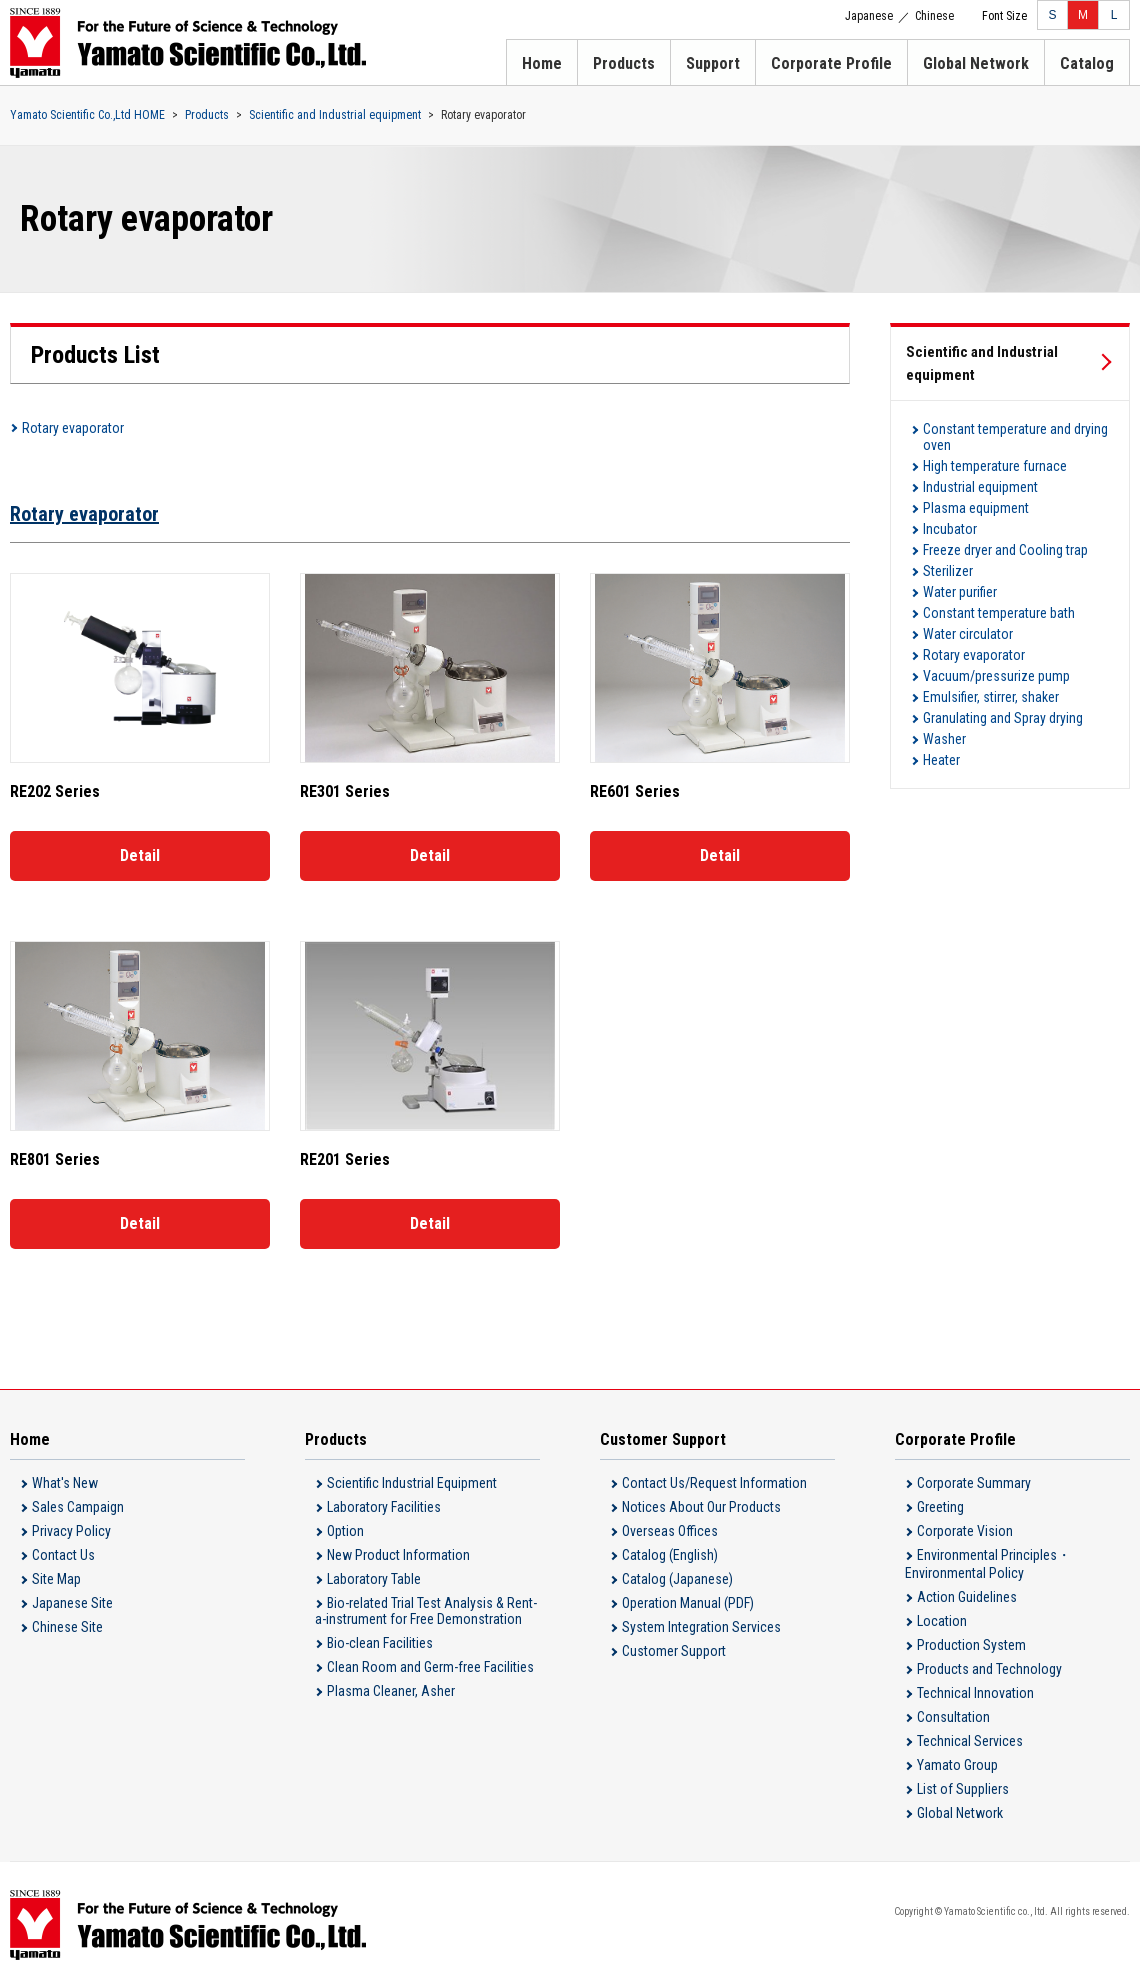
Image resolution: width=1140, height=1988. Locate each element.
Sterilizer (948, 571)
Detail (140, 855)
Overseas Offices (670, 1531)
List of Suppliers (963, 1789)
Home (542, 63)
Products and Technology (989, 1669)
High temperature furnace (995, 466)
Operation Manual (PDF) (688, 1603)
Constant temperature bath (999, 613)
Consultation (953, 1717)
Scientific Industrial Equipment (412, 1483)
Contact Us (63, 1555)
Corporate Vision (965, 1531)
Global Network (976, 63)
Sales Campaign (78, 1507)
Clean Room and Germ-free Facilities (430, 1667)
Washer (944, 739)
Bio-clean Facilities (380, 1643)
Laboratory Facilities (384, 1507)
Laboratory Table (374, 1579)
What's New (65, 1483)
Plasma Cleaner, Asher (391, 1691)
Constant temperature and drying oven (1015, 437)
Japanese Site (72, 1603)
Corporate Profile (831, 63)
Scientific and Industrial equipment (335, 115)
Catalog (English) (670, 1555)
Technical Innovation (975, 1693)
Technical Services (970, 1741)
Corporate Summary (974, 1483)
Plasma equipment (976, 508)
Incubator (950, 529)
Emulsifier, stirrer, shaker (991, 697)
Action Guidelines (967, 1597)
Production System (971, 1645)
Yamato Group (957, 1765)
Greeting (940, 1507)
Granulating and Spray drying (1003, 718)
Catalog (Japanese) (677, 1579)
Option (345, 1531)
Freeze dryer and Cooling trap (1005, 550)
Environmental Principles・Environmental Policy (988, 1564)
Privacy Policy (71, 1531)
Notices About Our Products (701, 1507)
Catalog (1087, 63)
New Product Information (398, 1555)
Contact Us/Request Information (714, 1483)
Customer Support (674, 1651)
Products (624, 63)
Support (713, 63)
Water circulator (968, 634)
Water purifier (960, 592)
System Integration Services (701, 1627)
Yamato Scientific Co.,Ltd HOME (87, 115)
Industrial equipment (980, 487)
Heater (941, 760)
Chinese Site (67, 1627)
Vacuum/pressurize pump (996, 676)
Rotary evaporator (73, 428)
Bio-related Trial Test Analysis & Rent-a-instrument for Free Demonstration (426, 1611)
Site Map (56, 1579)
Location (942, 1621)
